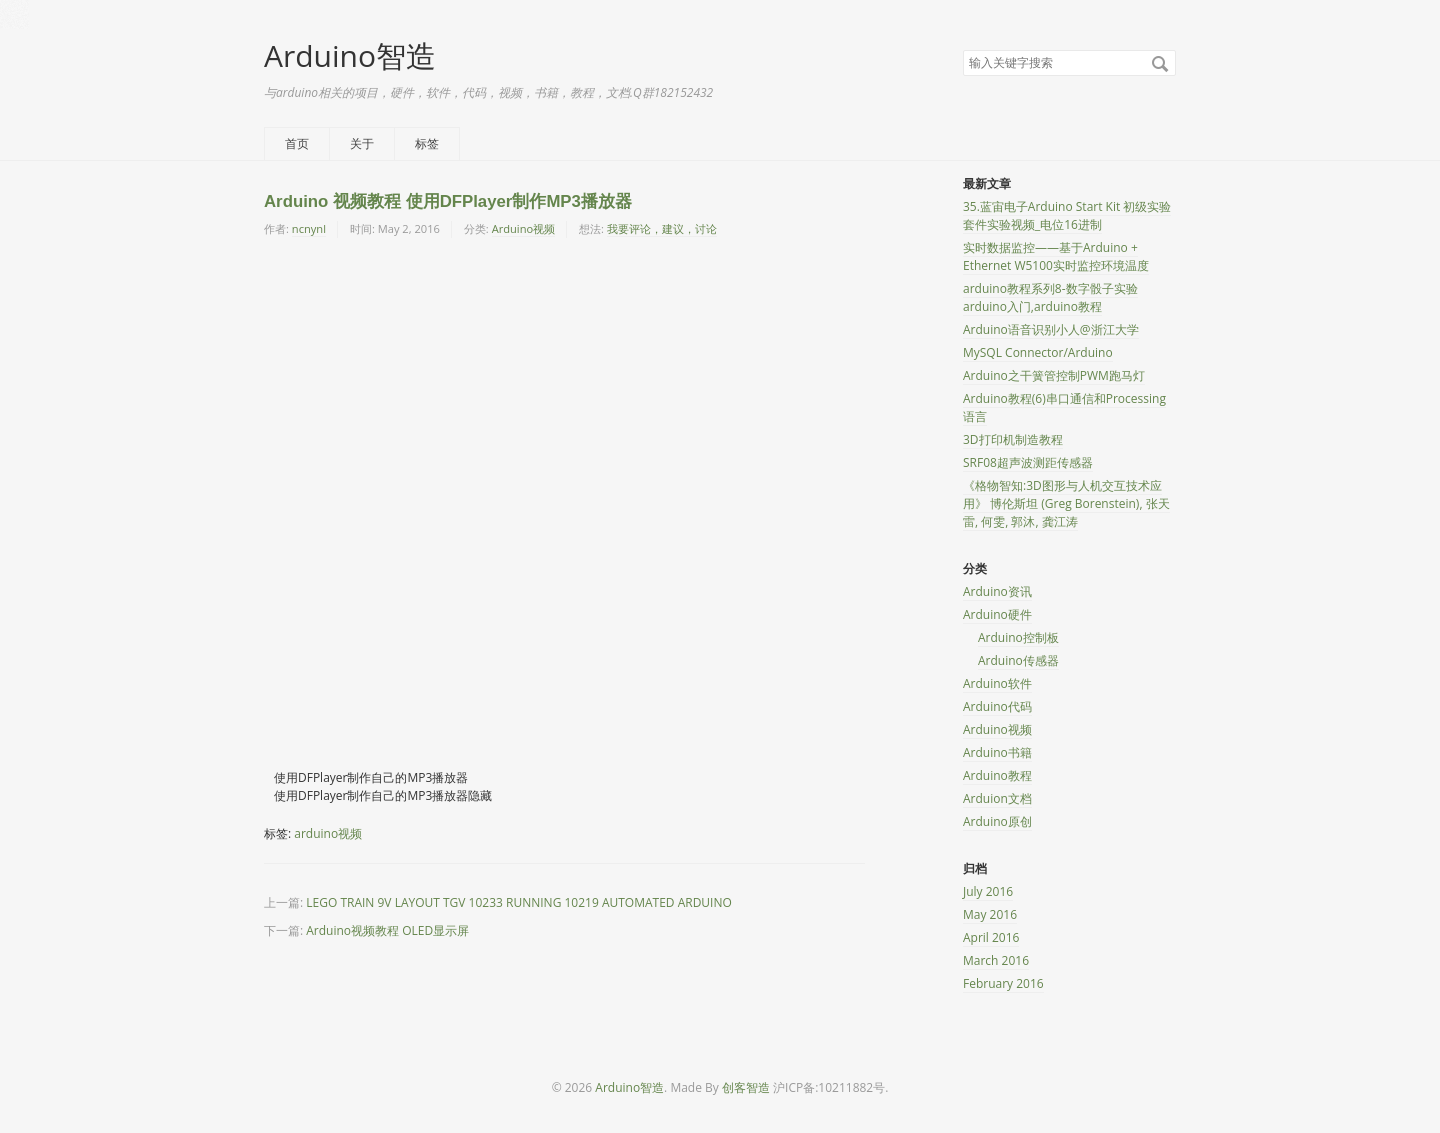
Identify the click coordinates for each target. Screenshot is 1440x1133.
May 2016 (990, 914)
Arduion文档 (997, 798)
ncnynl (309, 228)
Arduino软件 (997, 683)
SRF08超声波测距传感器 (1028, 462)
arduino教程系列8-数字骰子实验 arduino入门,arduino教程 (1050, 297)
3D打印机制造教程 (1013, 439)
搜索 (1160, 64)
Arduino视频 (524, 228)
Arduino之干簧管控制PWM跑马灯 (1054, 375)
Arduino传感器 (1018, 660)
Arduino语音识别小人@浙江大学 (1051, 329)
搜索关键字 (962, 49)
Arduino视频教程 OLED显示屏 (387, 930)
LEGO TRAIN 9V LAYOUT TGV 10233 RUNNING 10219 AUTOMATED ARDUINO (519, 902)
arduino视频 (328, 833)
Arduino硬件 (997, 614)
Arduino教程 (997, 775)
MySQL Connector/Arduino (1038, 352)
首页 (297, 143)
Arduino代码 (997, 706)
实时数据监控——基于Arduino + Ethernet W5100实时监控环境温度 (1056, 256)
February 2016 (1003, 983)
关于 (362, 143)
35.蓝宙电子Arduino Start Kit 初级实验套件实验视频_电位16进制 (1067, 215)
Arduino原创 (997, 821)
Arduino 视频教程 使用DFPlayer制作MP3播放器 (448, 201)
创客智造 (746, 1087)
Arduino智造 (350, 55)
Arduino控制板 (1018, 637)
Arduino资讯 (997, 591)
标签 (427, 143)
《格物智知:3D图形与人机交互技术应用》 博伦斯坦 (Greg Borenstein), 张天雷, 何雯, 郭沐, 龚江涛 (1066, 503)
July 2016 (988, 891)
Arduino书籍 (997, 752)
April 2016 (991, 937)
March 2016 (996, 960)
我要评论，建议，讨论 (662, 228)
